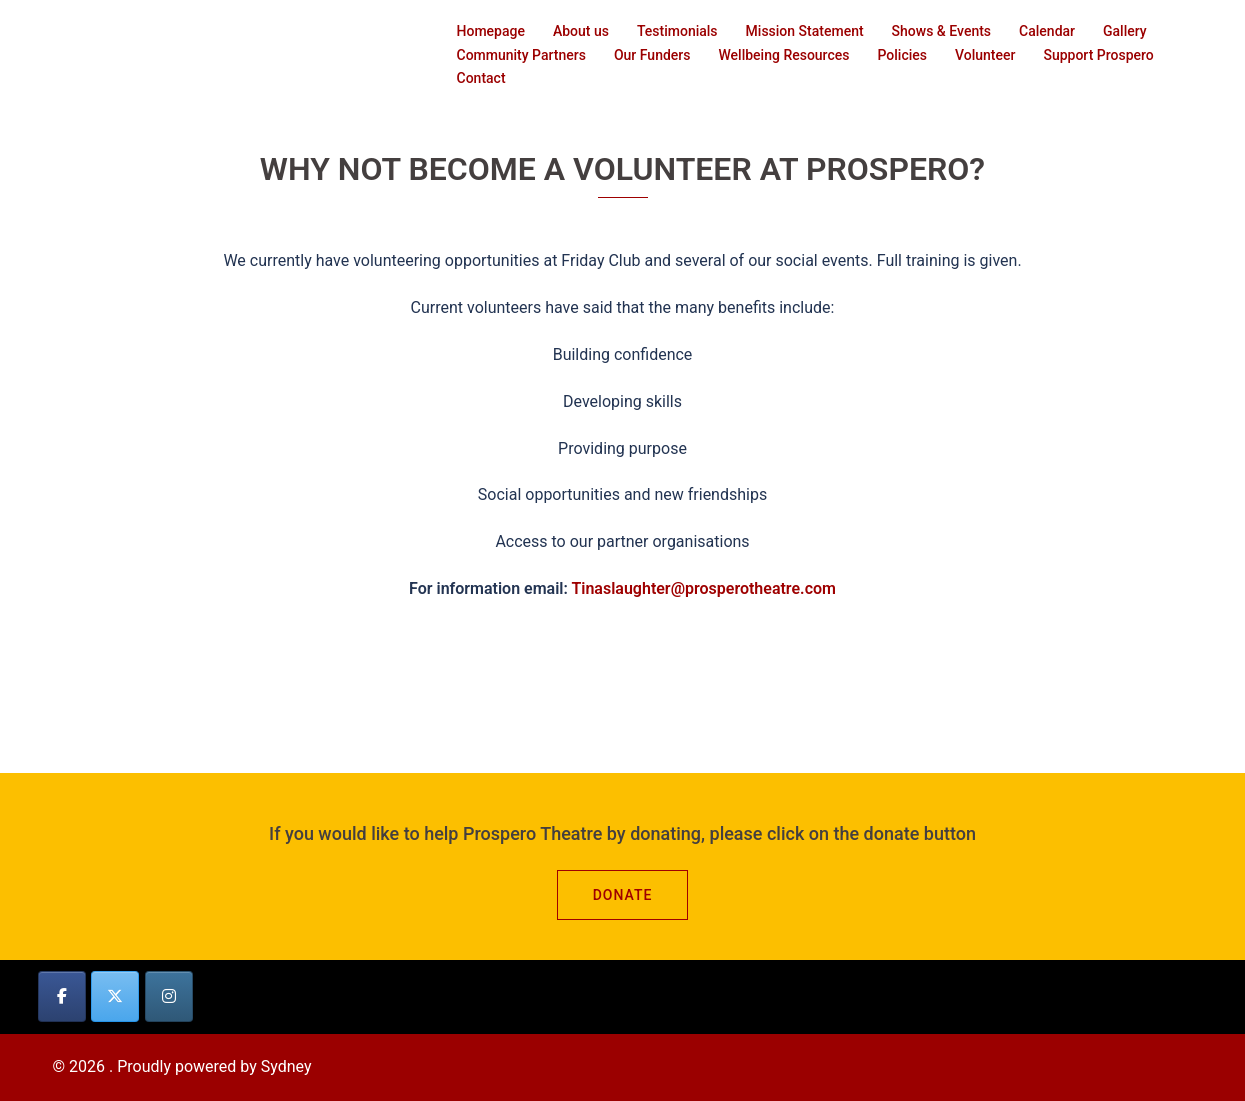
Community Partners (521, 55)
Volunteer (985, 55)
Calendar (1047, 31)
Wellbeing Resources (783, 55)
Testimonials (677, 31)
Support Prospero (1098, 55)
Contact (481, 78)
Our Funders (652, 55)
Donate (623, 895)
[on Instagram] (169, 996)
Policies (902, 55)
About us (581, 31)
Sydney (286, 1066)
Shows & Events (941, 31)
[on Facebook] (62, 996)
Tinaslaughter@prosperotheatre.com (703, 588)
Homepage (491, 31)
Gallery (1125, 31)
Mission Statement (805, 31)
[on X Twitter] (115, 996)
